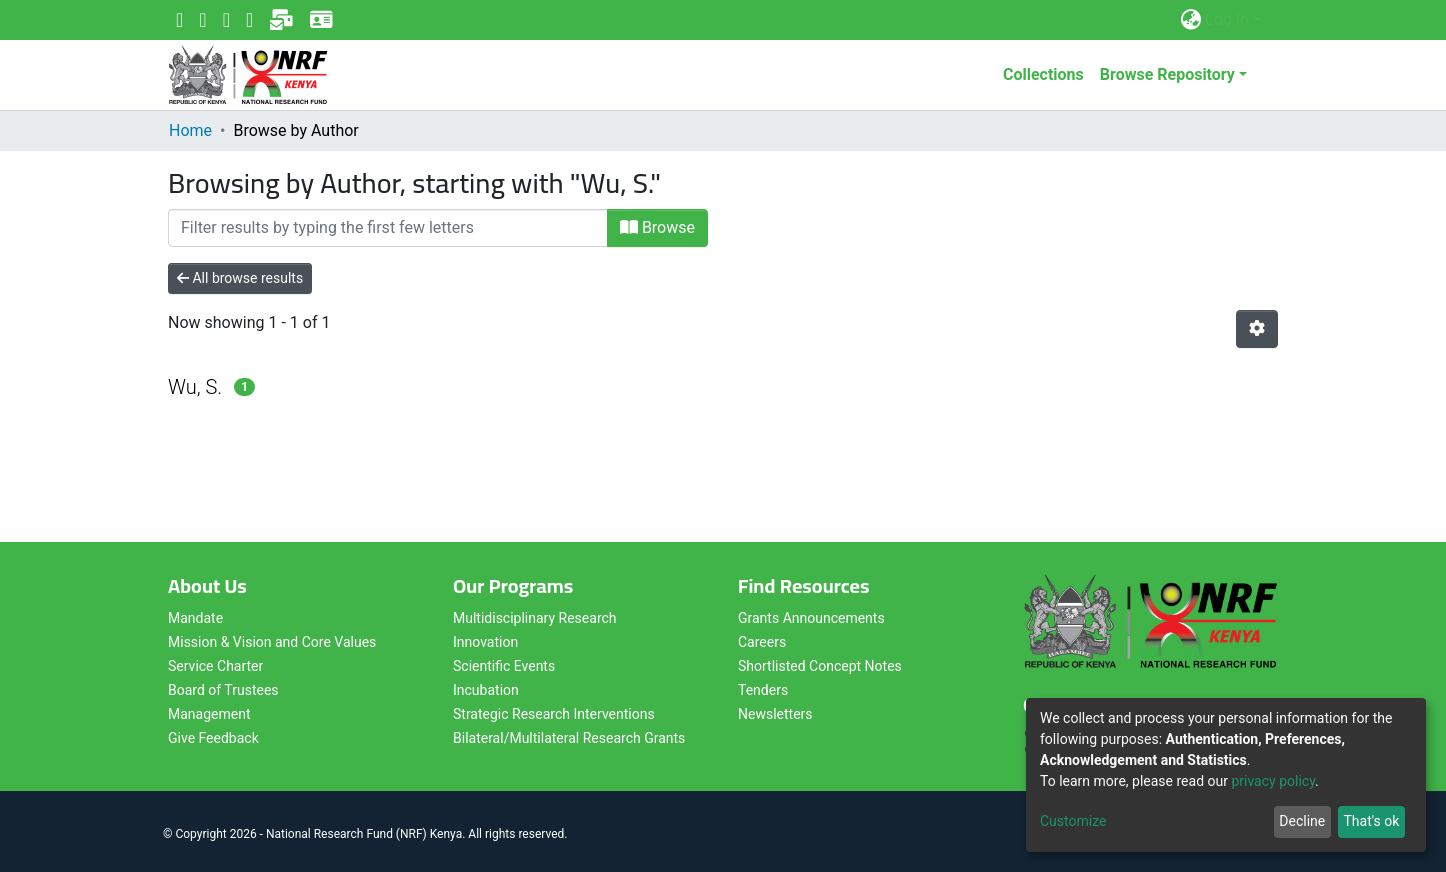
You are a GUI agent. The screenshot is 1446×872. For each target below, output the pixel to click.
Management (209, 714)
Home (190, 130)
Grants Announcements (811, 618)
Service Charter (215, 666)
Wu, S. (195, 387)
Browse (657, 227)
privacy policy (1273, 781)
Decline (1302, 821)
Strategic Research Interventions (554, 714)
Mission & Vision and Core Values (272, 642)
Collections (1043, 74)
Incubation (486, 690)
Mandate (195, 618)
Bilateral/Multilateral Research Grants (569, 738)
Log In (1227, 19)
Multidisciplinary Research (535, 618)
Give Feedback (213, 738)
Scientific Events (504, 666)
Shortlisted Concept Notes (820, 666)
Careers (762, 642)
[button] (1190, 20)
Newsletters (775, 714)
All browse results (240, 278)
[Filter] (388, 228)
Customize (1073, 821)
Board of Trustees (223, 690)
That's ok (1371, 821)
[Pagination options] (1257, 329)
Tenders (763, 690)
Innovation (485, 642)
